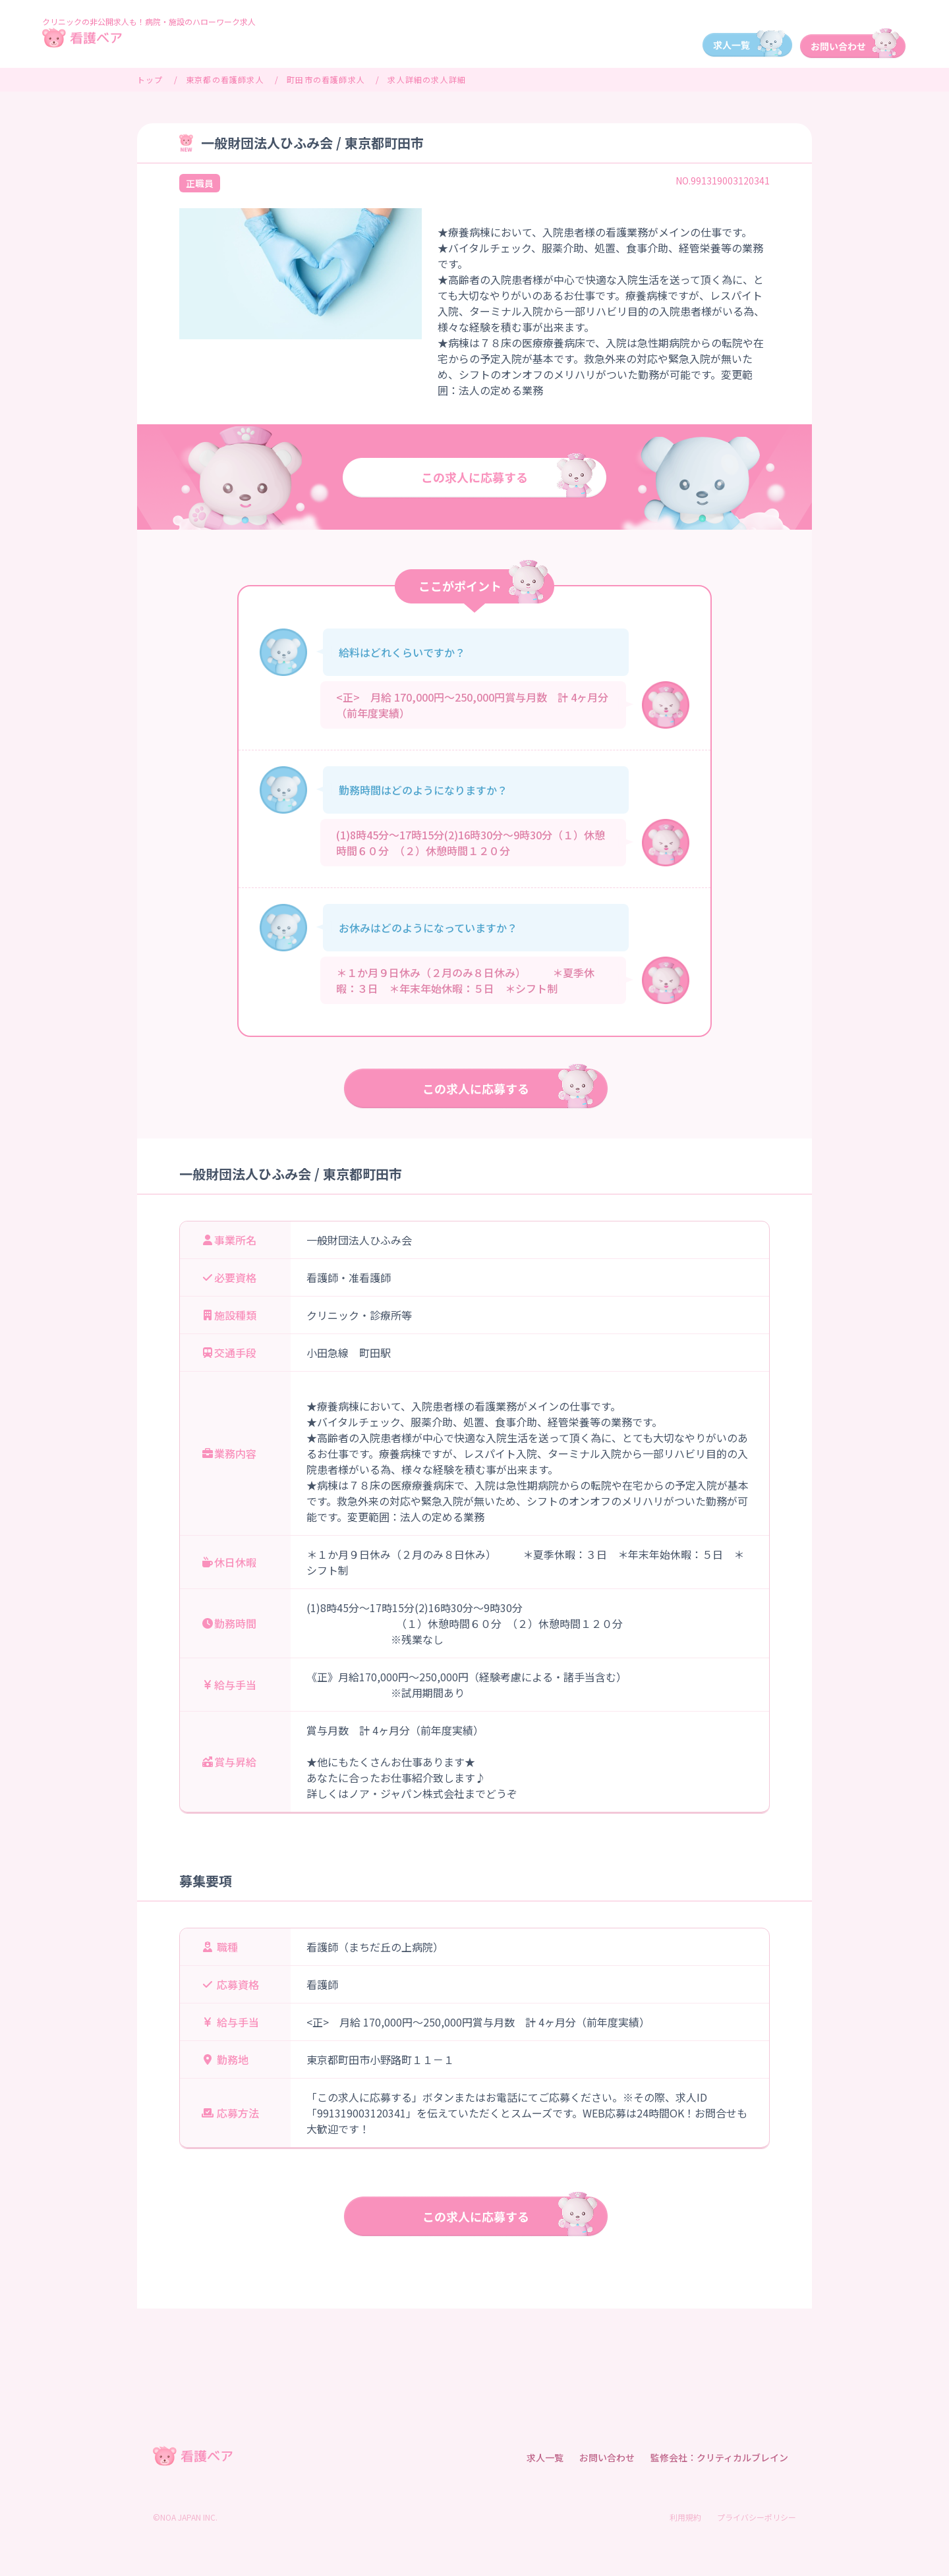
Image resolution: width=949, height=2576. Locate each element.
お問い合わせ (607, 2457)
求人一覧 (545, 2457)
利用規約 (685, 2517)
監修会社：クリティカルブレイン (719, 2457)
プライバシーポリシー (756, 2517)
